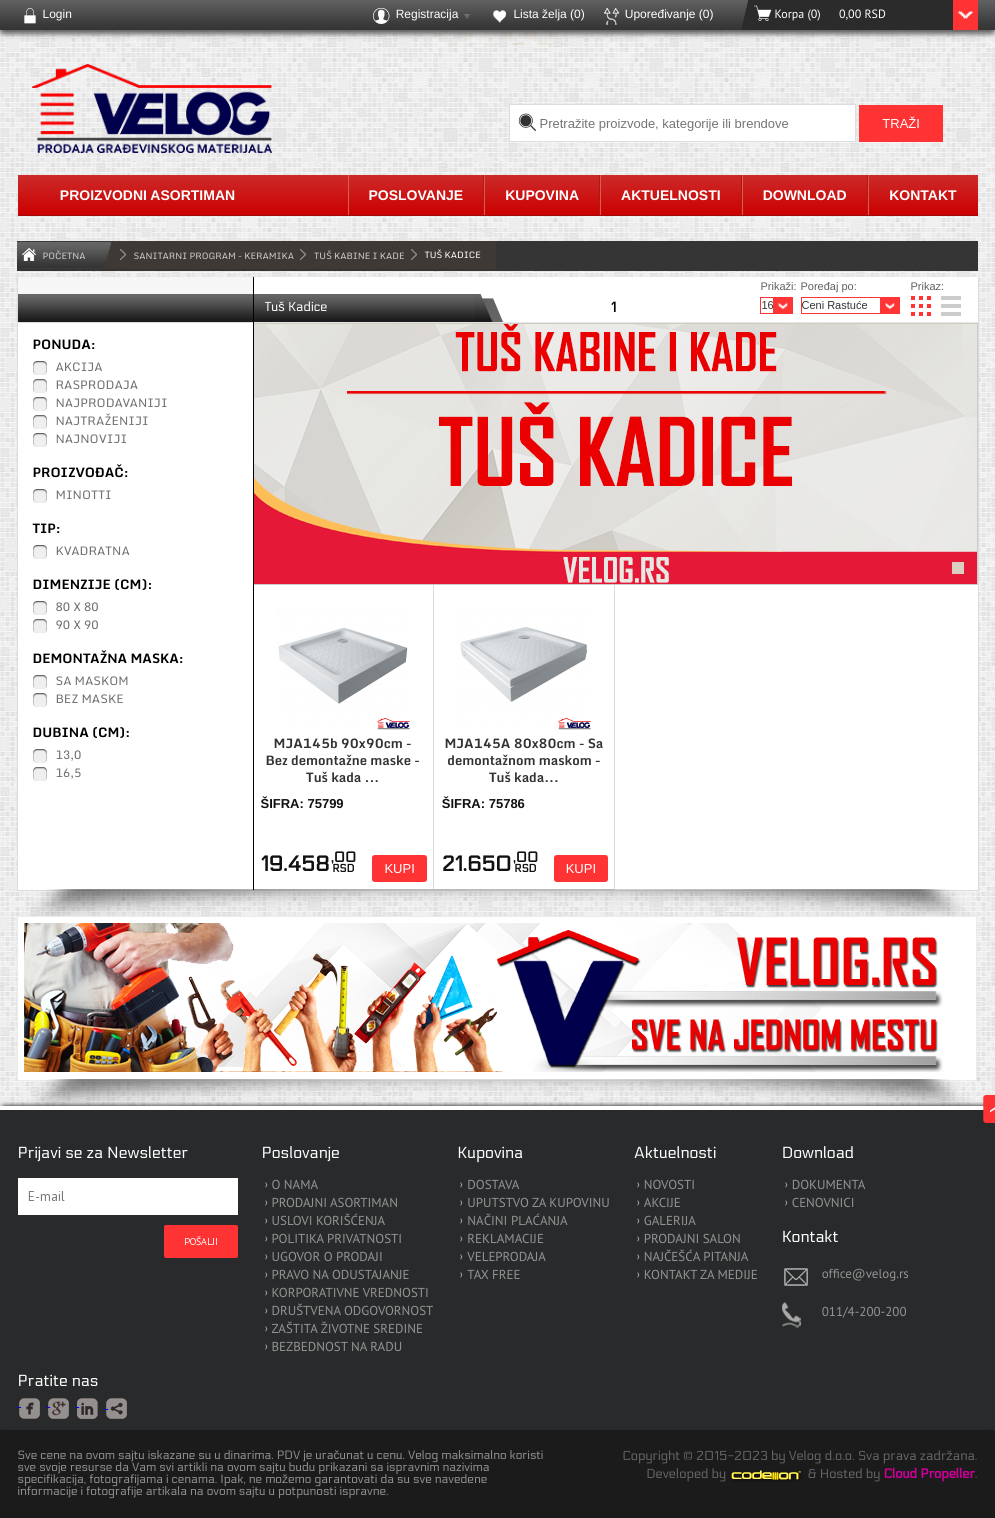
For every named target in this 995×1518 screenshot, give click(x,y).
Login (57, 14)
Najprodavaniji (112, 404)
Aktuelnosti (671, 195)
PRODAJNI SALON (692, 1239)
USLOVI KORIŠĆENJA (329, 1221)
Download (805, 195)
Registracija (427, 14)
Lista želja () (548, 14)
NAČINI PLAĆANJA (517, 1221)
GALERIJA (670, 1221)
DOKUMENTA (829, 1185)
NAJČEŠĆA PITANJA (696, 1257)
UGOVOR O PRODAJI (327, 1257)
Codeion (780, 1475)
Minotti (84, 496)
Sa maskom (92, 682)
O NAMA (295, 1185)
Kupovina (542, 195)
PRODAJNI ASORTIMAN (335, 1203)
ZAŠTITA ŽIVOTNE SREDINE (347, 1329)
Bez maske (90, 700)
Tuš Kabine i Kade (359, 255)
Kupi (399, 868)
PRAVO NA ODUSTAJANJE (341, 1275)
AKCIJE (662, 1203)
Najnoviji (92, 440)
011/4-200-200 (864, 1311)
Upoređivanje (669, 14)
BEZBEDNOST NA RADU (337, 1347)
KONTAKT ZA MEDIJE (701, 1275)
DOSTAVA (493, 1185)
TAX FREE (493, 1275)
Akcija (79, 368)
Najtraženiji (102, 422)
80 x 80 (77, 608)
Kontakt (922, 195)
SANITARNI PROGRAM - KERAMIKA (214, 255)
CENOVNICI (823, 1203)
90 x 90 (77, 626)
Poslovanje (416, 195)
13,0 (69, 756)
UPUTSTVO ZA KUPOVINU (538, 1203)
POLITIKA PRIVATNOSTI (337, 1239)
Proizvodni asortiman (147, 195)
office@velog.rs (865, 1273)
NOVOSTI (669, 1185)
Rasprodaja (97, 386)
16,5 (69, 774)
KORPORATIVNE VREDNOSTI (350, 1293)
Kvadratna (93, 552)
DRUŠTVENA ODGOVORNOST (353, 1311)
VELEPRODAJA (506, 1257)
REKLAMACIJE (505, 1239)
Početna (64, 255)
